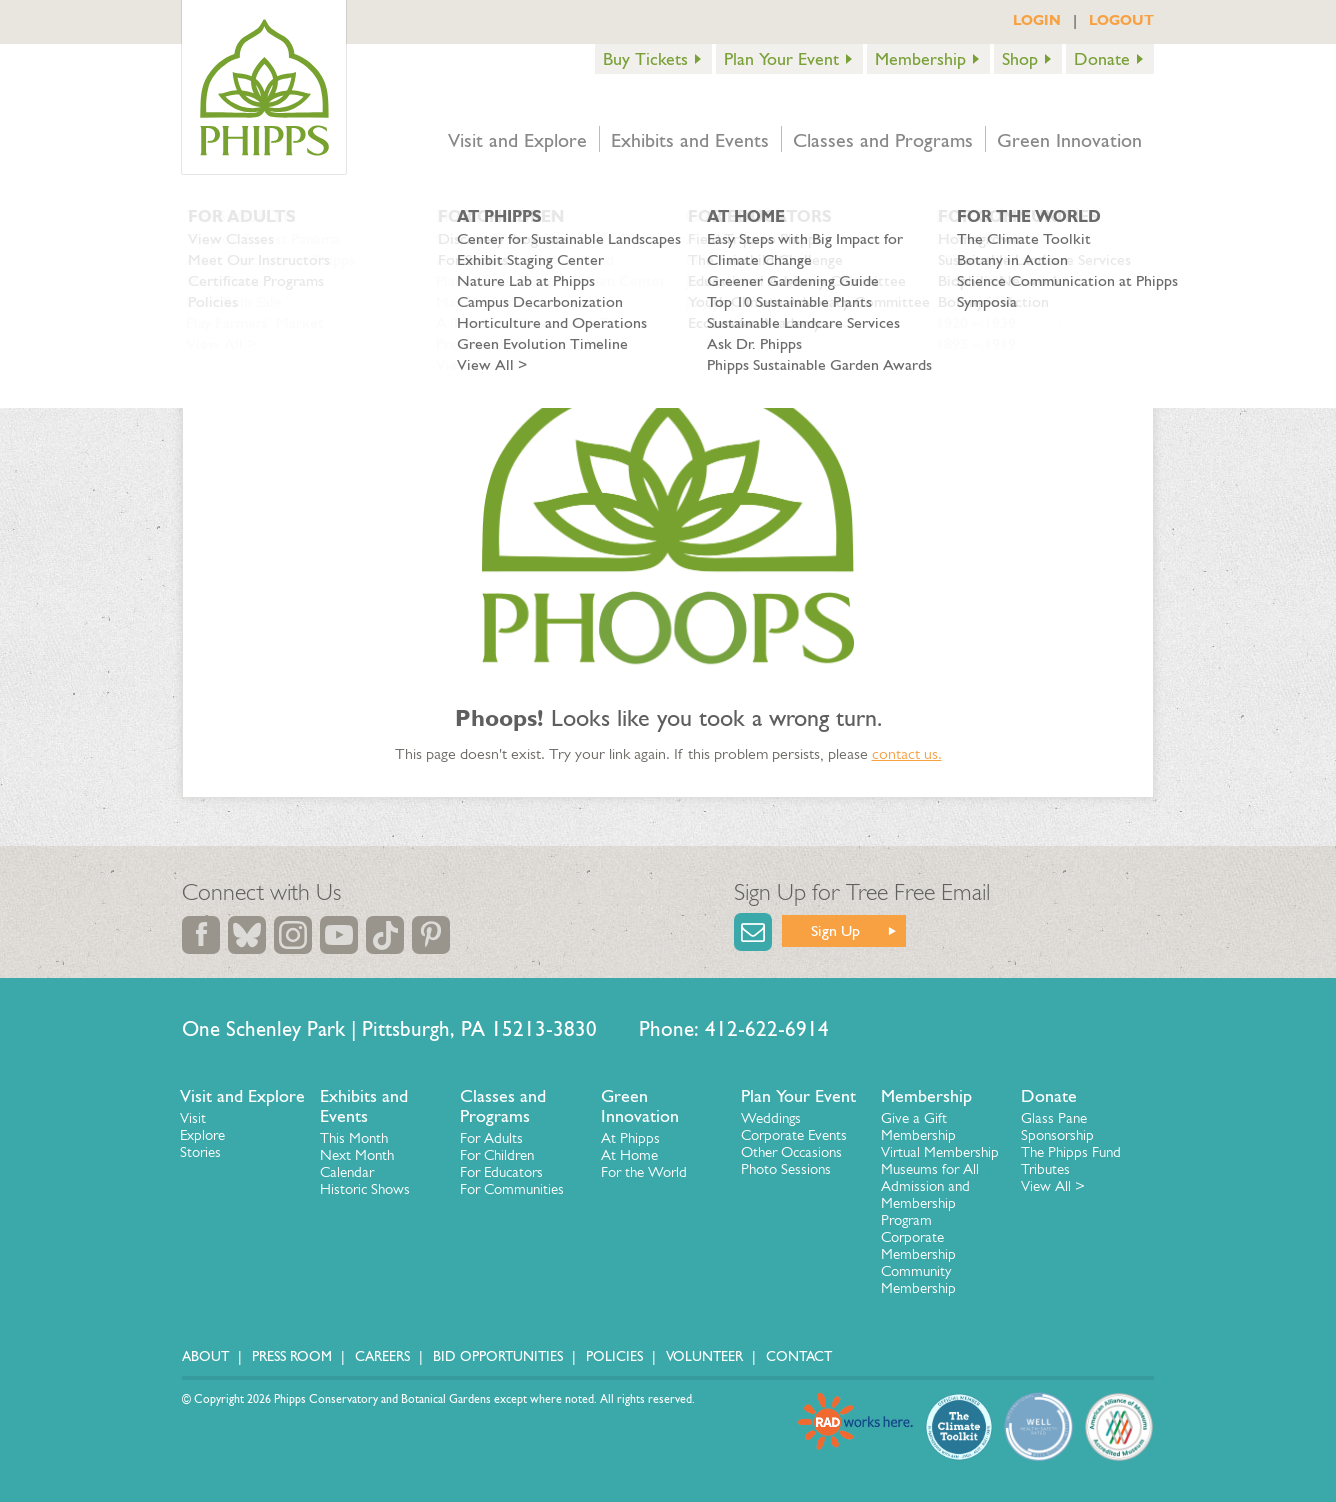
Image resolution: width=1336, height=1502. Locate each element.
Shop (1020, 59)
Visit (193, 1118)
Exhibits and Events (690, 140)
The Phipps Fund (1071, 1152)
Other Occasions (791, 1152)
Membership (920, 59)
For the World (644, 1172)
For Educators (501, 1172)
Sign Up (835, 930)
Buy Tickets (645, 59)
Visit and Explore (517, 140)
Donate (1102, 59)
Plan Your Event (781, 59)
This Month (354, 1138)
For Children (497, 1155)
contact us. (907, 753)
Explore (202, 1135)
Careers (382, 1356)
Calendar (347, 1172)
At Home (629, 1155)
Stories (200, 1152)
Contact (799, 1356)
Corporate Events (794, 1135)
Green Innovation (1069, 140)
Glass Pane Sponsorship (1057, 1126)
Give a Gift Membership (918, 1126)
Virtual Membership (940, 1152)
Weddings (771, 1118)
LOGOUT (1121, 20)
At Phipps (630, 1138)
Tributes (1045, 1169)
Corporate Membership (918, 1245)
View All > (1053, 1186)
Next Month (357, 1155)
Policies (614, 1356)
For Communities (512, 1189)
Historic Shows (365, 1189)
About (205, 1356)
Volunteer (704, 1356)
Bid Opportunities (498, 1356)
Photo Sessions (786, 1169)
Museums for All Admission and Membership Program (930, 1194)
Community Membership (918, 1279)
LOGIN (1037, 20)
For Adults (491, 1138)
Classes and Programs (883, 140)
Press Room (292, 1356)
